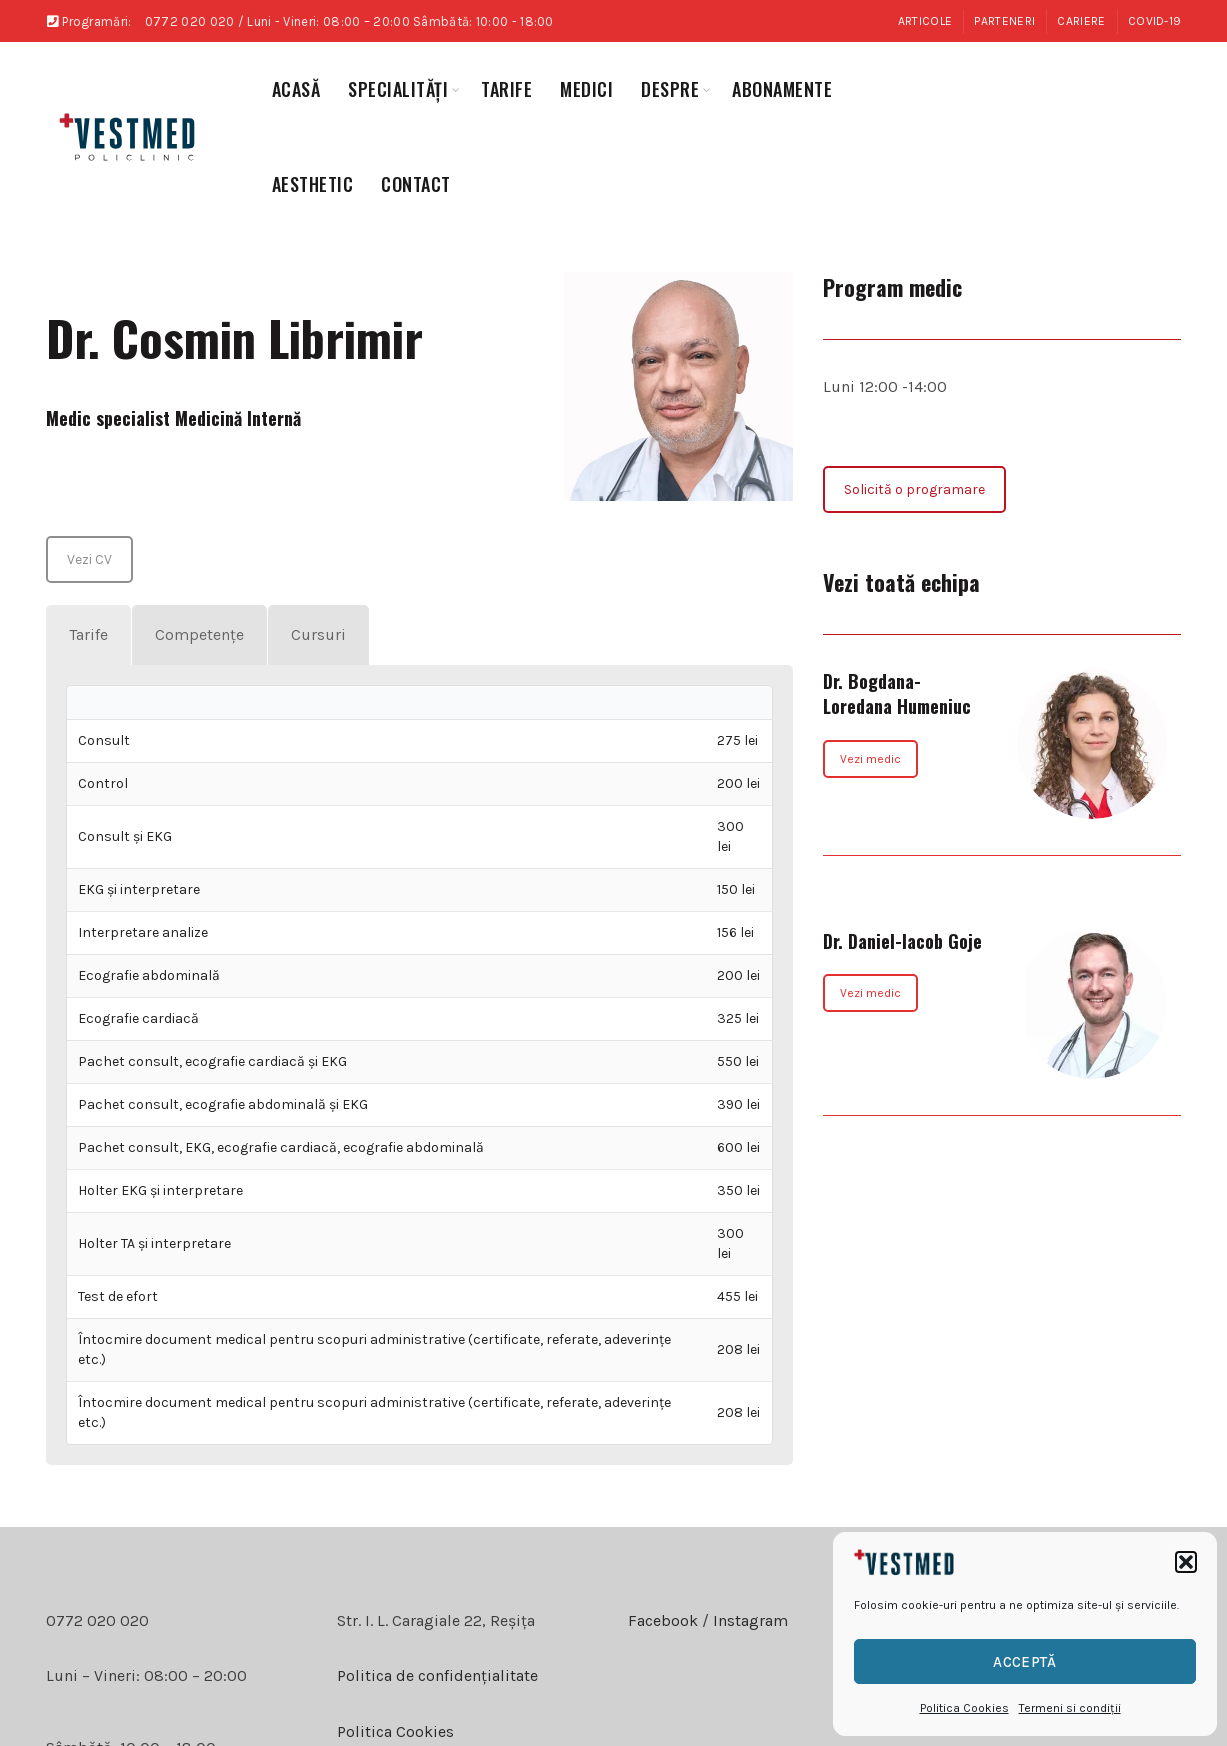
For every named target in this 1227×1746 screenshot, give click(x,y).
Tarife (506, 89)
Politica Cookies (964, 1708)
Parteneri (1004, 21)
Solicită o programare (914, 489)
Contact (416, 184)
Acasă (296, 89)
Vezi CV (89, 559)
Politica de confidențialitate (437, 1675)
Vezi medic (870, 759)
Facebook (663, 1620)
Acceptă (1024, 1662)
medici (586, 89)
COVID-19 (1154, 21)
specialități (398, 89)
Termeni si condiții (1070, 1708)
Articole (925, 21)
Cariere (1081, 21)
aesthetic (313, 184)
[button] (1186, 1562)
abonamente (782, 89)
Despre (670, 89)
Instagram (748, 1620)
